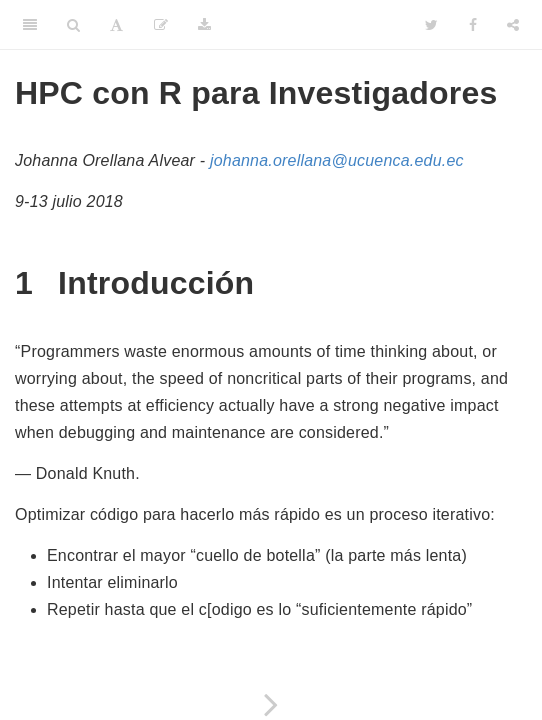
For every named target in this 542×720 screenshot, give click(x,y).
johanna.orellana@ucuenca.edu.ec (337, 160)
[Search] (73, 25)
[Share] (513, 25)
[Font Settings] (116, 25)
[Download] (204, 25)
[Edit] (161, 25)
